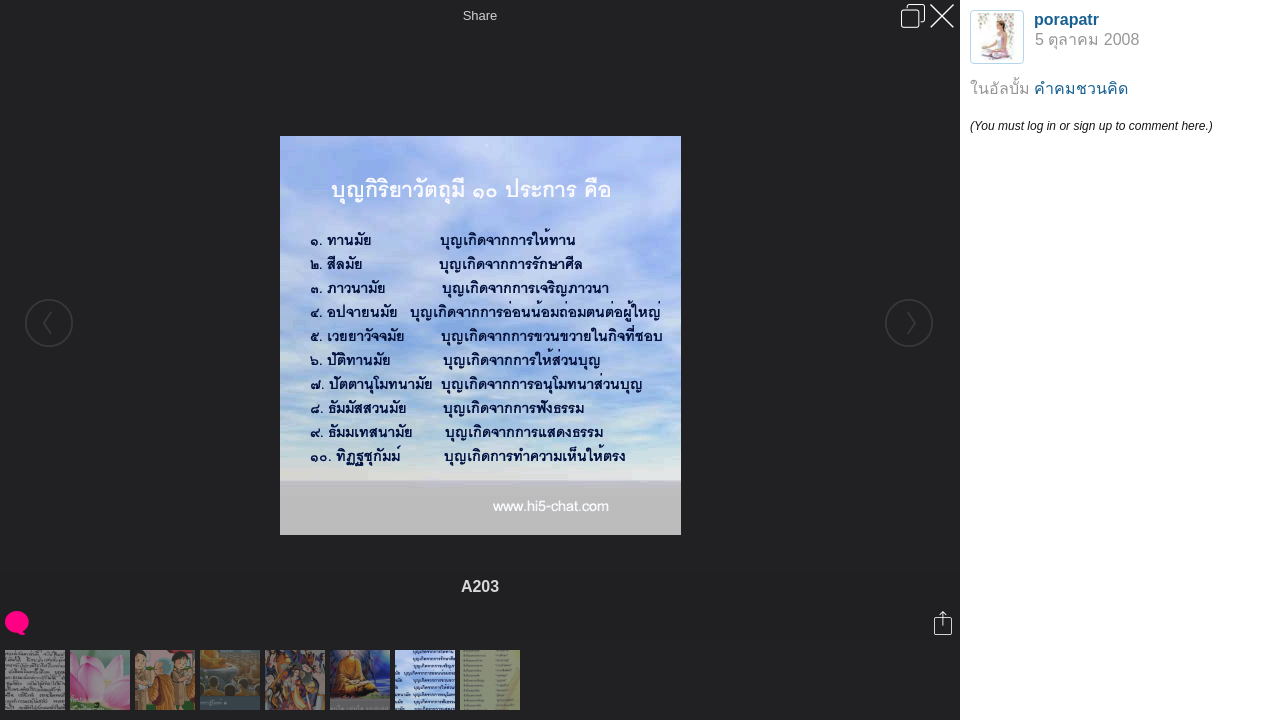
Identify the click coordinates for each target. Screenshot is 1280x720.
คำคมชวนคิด (1081, 88)
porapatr (1066, 19)
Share (480, 15)
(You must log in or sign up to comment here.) (1091, 126)
